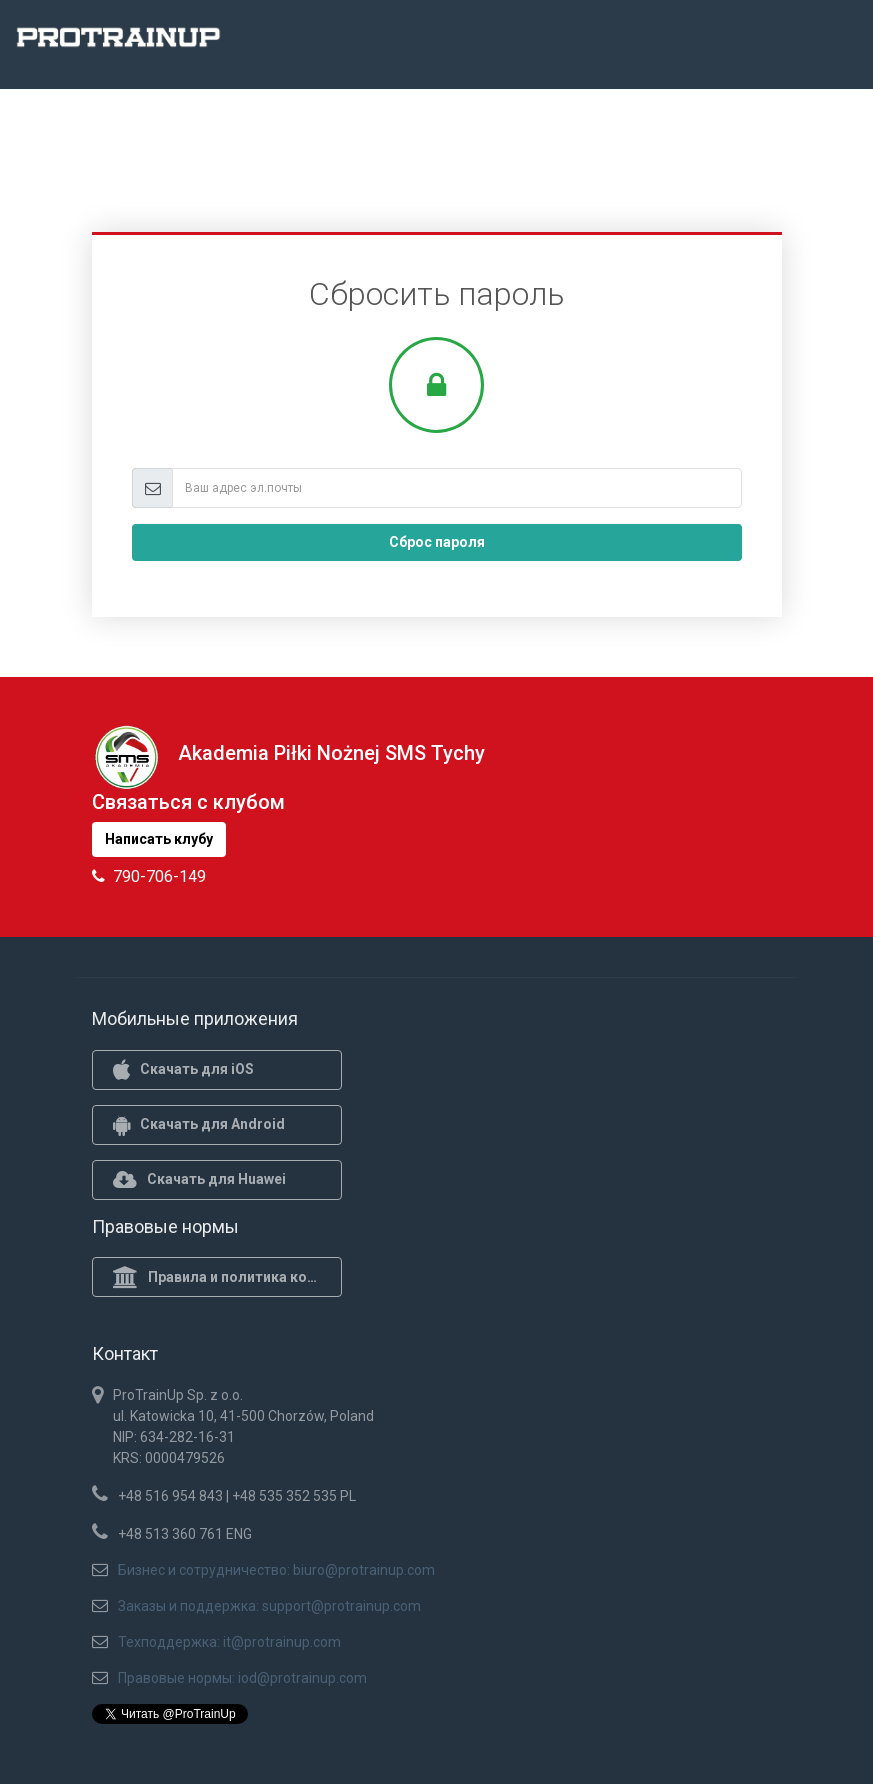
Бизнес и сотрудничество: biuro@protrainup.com (276, 1570)
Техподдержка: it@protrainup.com (229, 1642)
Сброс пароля (437, 542)
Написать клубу (159, 839)
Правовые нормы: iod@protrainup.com (242, 1678)
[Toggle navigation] (846, 43)
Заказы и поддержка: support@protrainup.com (269, 1606)
